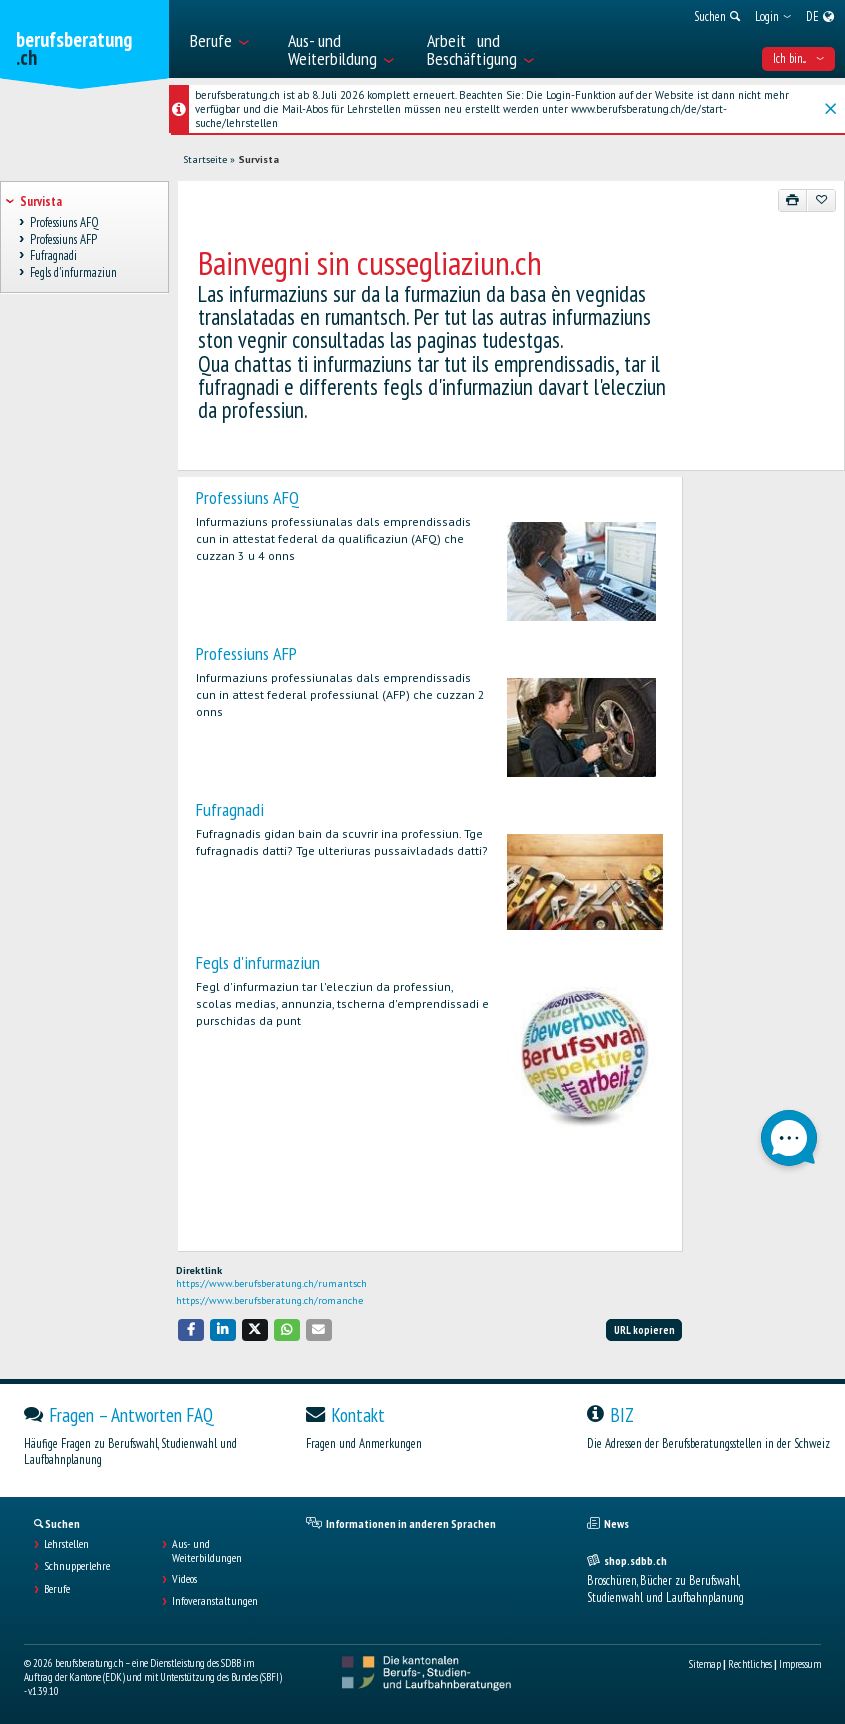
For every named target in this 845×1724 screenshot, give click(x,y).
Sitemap (705, 1664)
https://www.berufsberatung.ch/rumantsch (271, 1283)
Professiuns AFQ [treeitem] (64, 222)
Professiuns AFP (246, 653)
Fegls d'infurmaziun (258, 962)
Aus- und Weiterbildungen (207, 1551)
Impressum (800, 1664)
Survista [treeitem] (40, 201)
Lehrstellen (66, 1544)
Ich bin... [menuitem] (798, 58)
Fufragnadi (230, 809)
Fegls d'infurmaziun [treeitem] (73, 272)
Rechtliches (750, 1664)
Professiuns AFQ (247, 497)
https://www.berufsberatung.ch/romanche (269, 1300)
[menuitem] (228, 39)
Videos (184, 1579)
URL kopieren (644, 1330)
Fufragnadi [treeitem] (53, 256)
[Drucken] (793, 200)
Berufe (57, 1589)
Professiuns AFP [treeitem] (63, 239)
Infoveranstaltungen (215, 1601)
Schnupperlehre (77, 1566)
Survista (259, 159)
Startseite (205, 159)
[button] (191, 1329)
